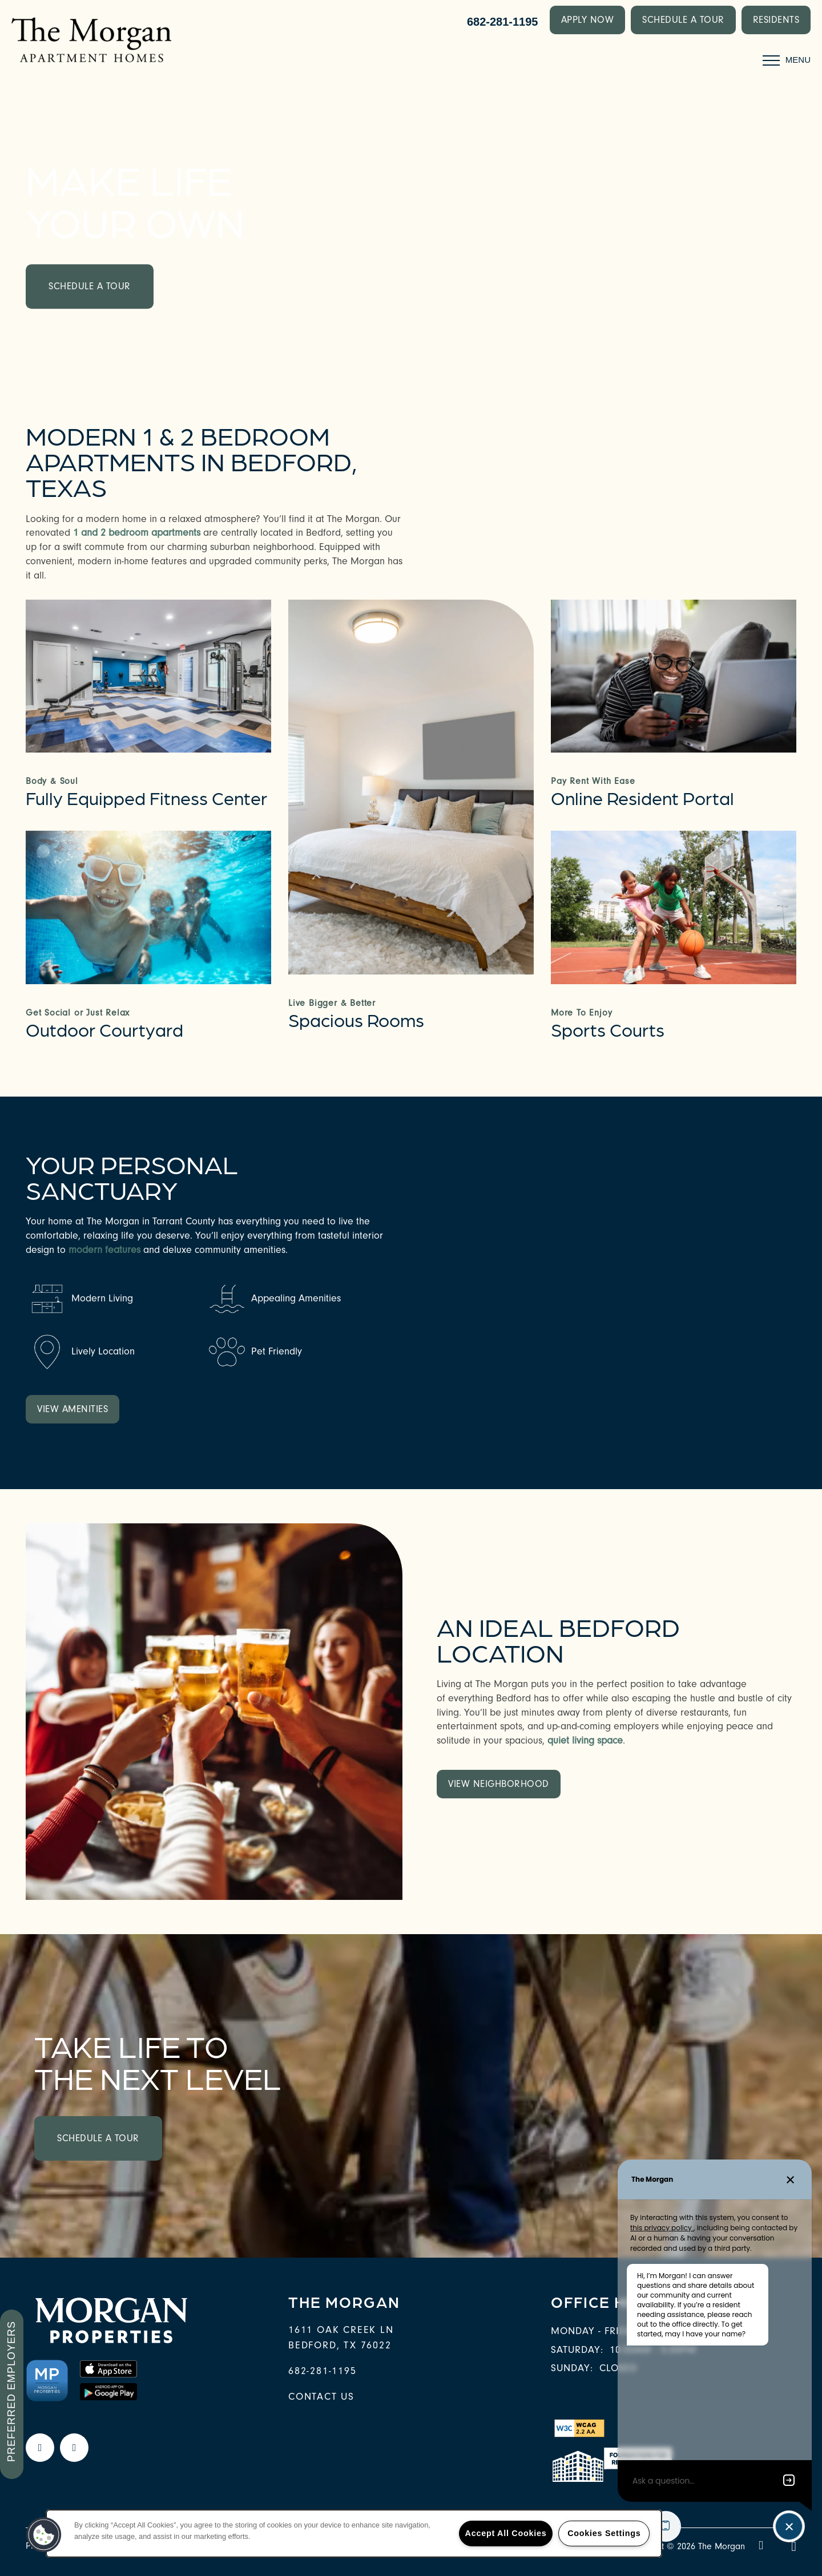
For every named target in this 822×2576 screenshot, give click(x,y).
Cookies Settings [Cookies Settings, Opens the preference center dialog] (603, 2533)
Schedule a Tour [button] (90, 286)
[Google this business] (74, 2447)
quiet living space (585, 1740)
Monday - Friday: (596, 2331)
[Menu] (787, 60)
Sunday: (572, 2368)
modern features (105, 1250)
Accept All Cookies (506, 2533)
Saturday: (577, 2350)
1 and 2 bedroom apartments (136, 533)
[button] (588, 20)
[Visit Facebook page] (40, 2447)
